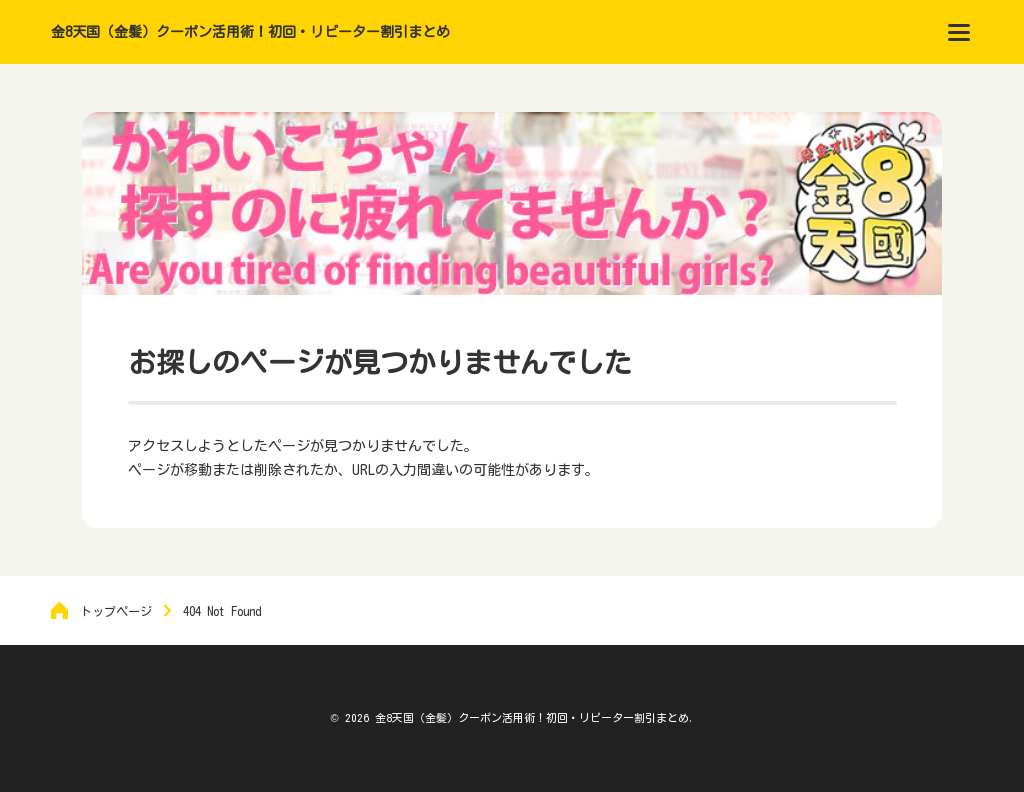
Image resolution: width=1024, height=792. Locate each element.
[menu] (959, 32)
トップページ (116, 611)
